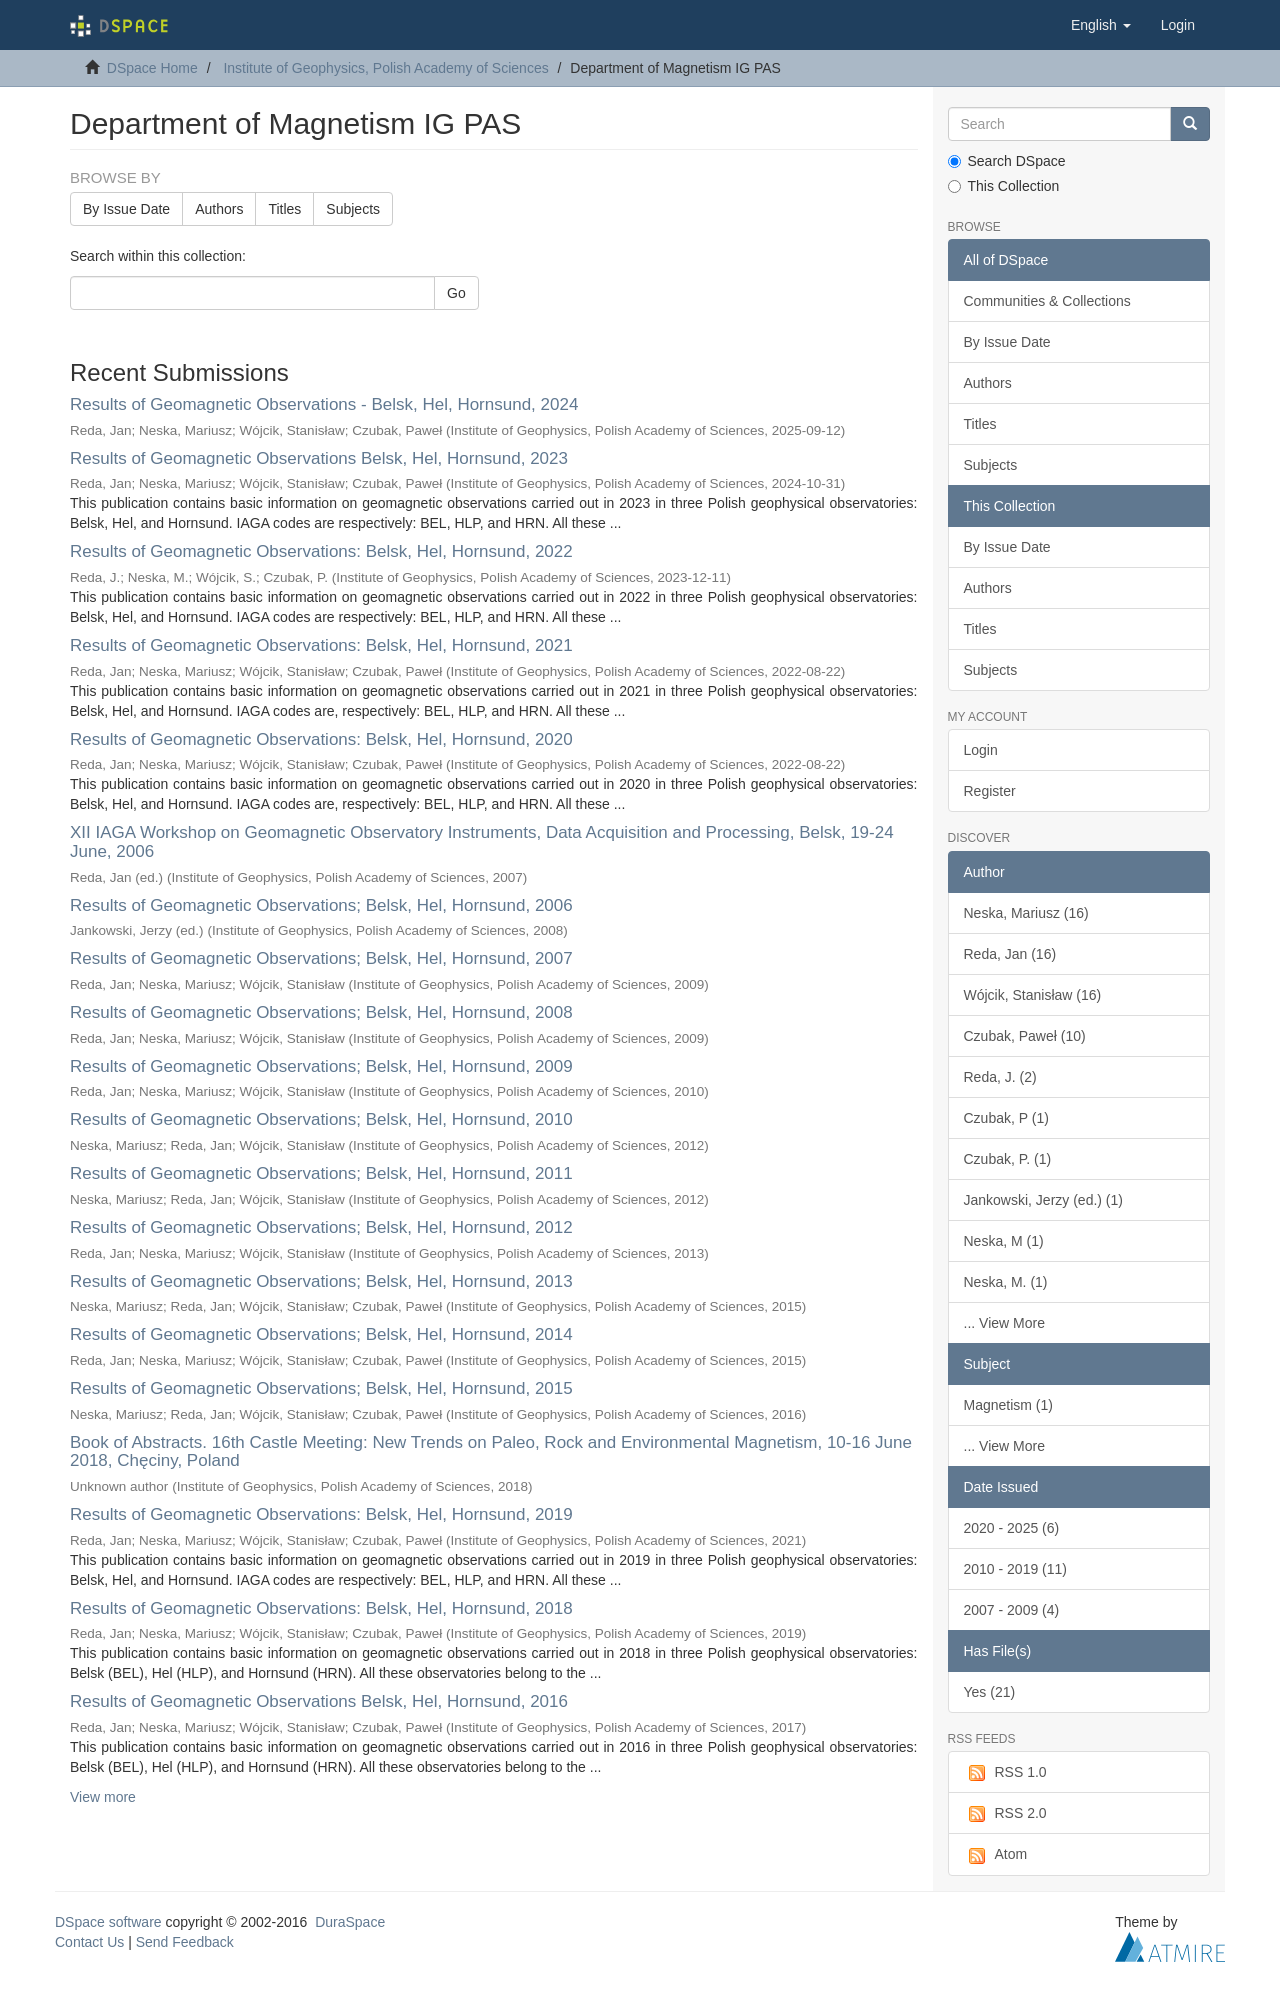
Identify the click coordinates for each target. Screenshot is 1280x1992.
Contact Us (89, 1942)
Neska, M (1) (1004, 1241)
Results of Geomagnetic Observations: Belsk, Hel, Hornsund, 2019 (321, 1514)
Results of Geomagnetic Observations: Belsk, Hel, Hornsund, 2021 (321, 645)
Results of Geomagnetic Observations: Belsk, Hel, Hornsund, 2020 (321, 739)
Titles (284, 209)
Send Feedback (185, 1942)
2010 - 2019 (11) (1016, 1569)
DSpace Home (152, 68)
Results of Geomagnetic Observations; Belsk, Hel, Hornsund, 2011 (321, 1173)
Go (456, 293)
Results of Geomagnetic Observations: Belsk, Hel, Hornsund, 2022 (321, 551)
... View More (1004, 1323)
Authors (219, 209)
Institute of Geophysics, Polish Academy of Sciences (385, 68)
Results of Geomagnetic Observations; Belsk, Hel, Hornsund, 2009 (321, 1066)
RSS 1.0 (1005, 1773)
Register (990, 791)
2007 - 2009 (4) (1012, 1610)
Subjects (353, 209)
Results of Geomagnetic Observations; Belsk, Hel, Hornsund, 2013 (321, 1281)
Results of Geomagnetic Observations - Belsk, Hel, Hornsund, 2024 (324, 404)
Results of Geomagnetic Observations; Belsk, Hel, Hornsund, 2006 (321, 905)
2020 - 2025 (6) (1012, 1528)
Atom (996, 1855)
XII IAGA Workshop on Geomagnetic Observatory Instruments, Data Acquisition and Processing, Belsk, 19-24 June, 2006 (482, 842)
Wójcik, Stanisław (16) (1033, 995)
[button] (1101, 25)
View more (103, 1797)
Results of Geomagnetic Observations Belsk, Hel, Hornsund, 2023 (319, 458)
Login (981, 750)
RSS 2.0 (1005, 1814)
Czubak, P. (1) (1008, 1159)
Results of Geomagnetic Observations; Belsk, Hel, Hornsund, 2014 (321, 1334)
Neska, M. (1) (1006, 1282)
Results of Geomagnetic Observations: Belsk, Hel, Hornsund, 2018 (321, 1608)
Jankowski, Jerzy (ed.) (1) (1043, 1200)
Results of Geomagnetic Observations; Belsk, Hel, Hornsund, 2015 (321, 1388)
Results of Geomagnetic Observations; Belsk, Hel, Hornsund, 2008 (321, 1012)
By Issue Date (126, 209)
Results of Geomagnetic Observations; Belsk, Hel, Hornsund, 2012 (321, 1227)
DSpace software (108, 1922)
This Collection (1004, 186)
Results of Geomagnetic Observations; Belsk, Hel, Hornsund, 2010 (321, 1119)
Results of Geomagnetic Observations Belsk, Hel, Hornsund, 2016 (319, 1701)
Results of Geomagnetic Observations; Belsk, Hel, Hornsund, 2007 (321, 958)
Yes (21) (990, 1692)
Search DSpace (1007, 161)
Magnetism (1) (1008, 1405)
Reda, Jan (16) (1010, 954)
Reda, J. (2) (1000, 1077)
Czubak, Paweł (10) (1025, 1036)
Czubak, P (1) (1006, 1118)
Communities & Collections (1047, 301)
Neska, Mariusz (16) (1026, 913)
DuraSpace (350, 1922)
